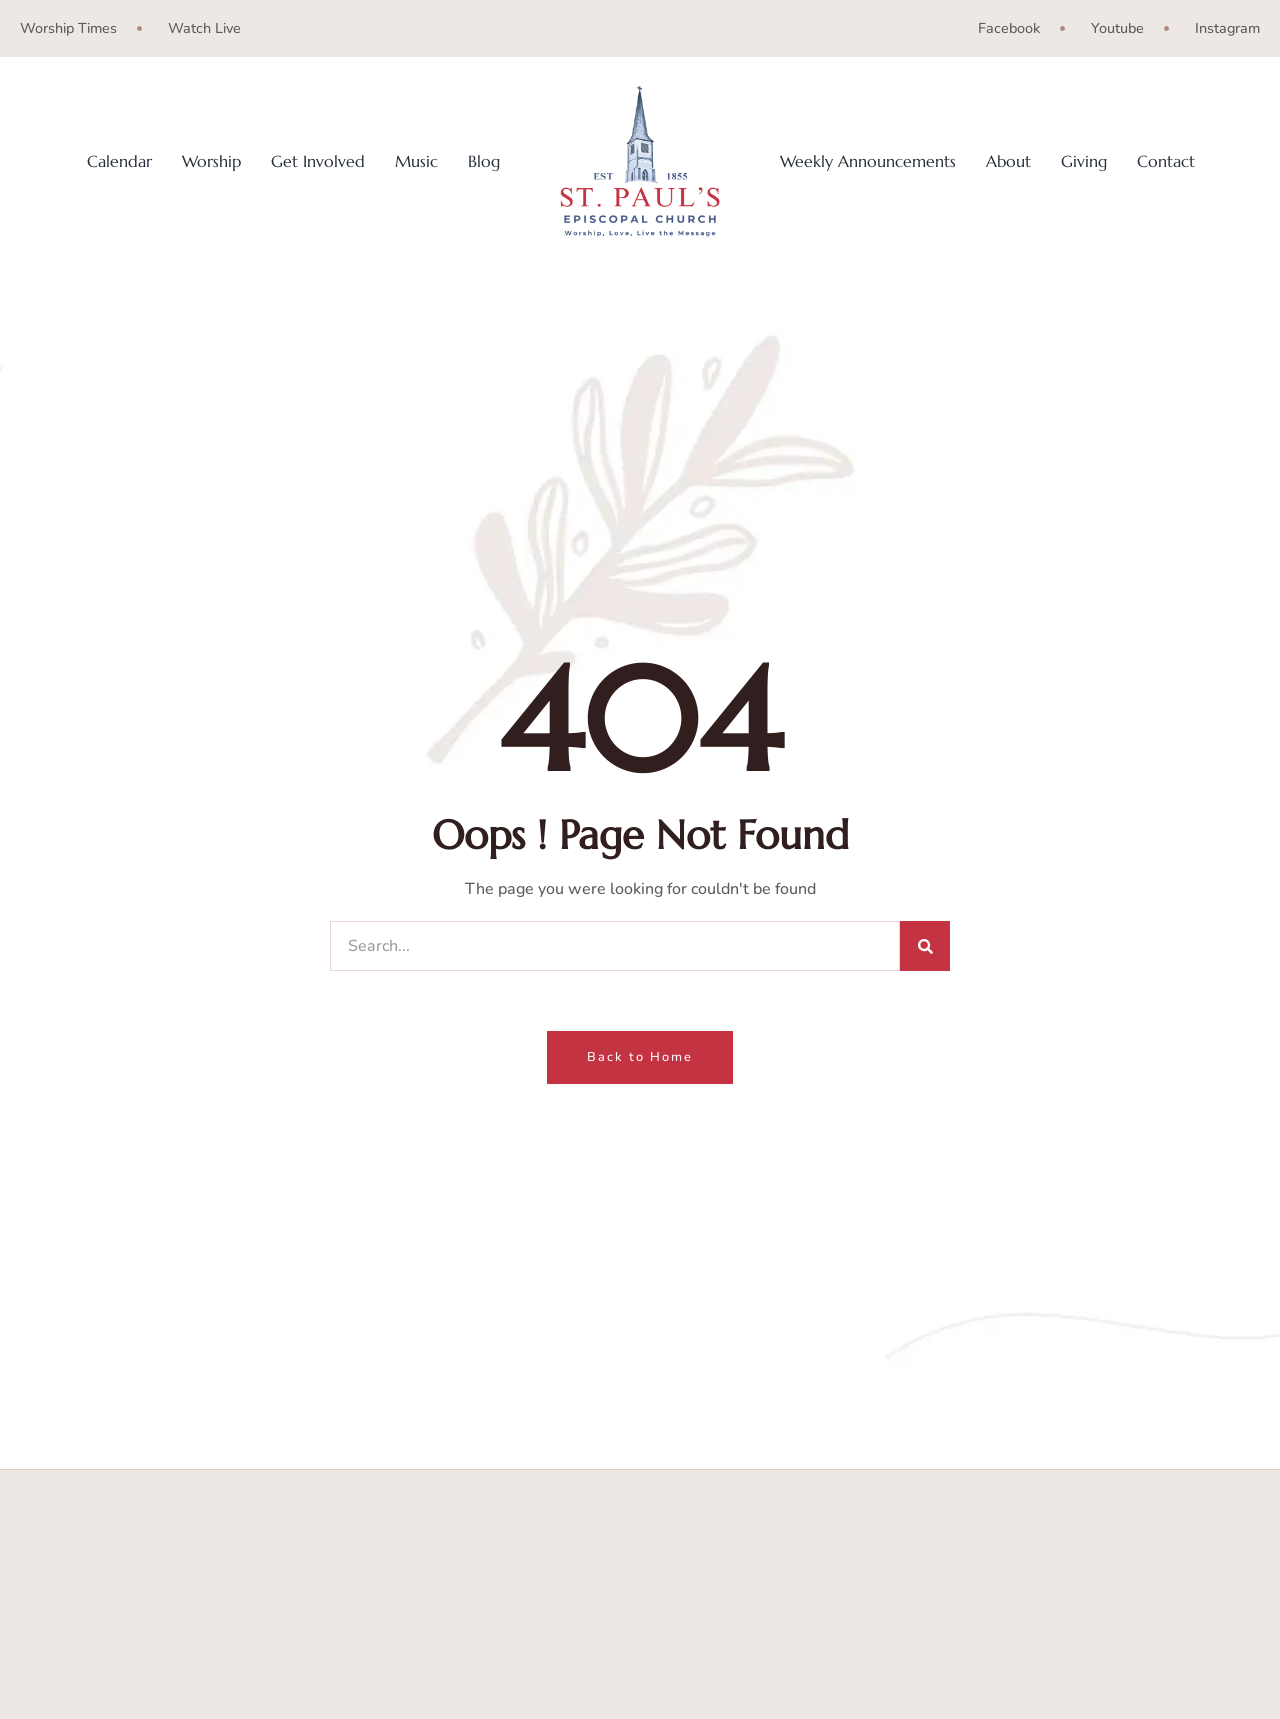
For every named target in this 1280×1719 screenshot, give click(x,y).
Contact (1166, 161)
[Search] (925, 946)
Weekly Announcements (868, 161)
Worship (211, 161)
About (1008, 161)
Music (416, 161)
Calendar (119, 161)
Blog (484, 161)
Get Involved (318, 161)
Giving (1084, 161)
